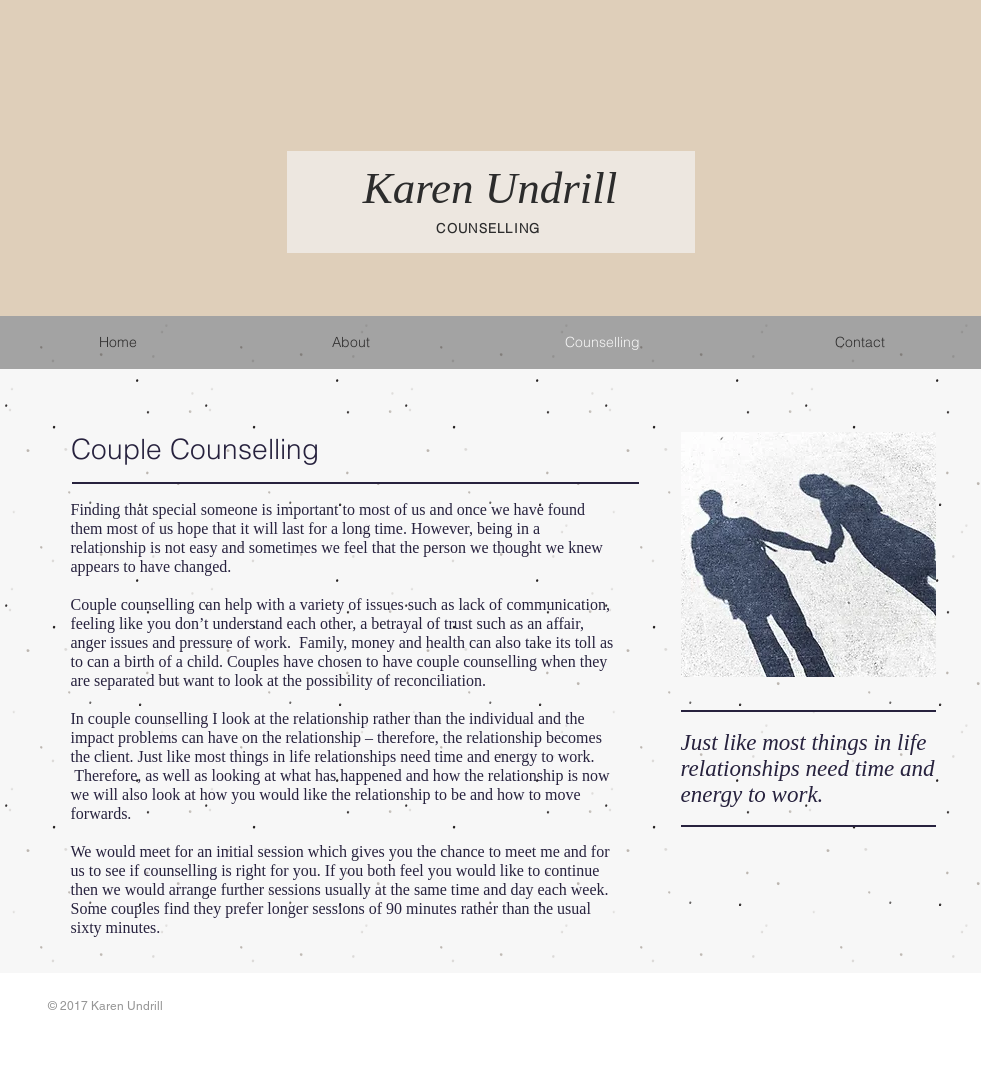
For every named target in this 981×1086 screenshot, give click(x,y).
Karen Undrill (490, 188)
